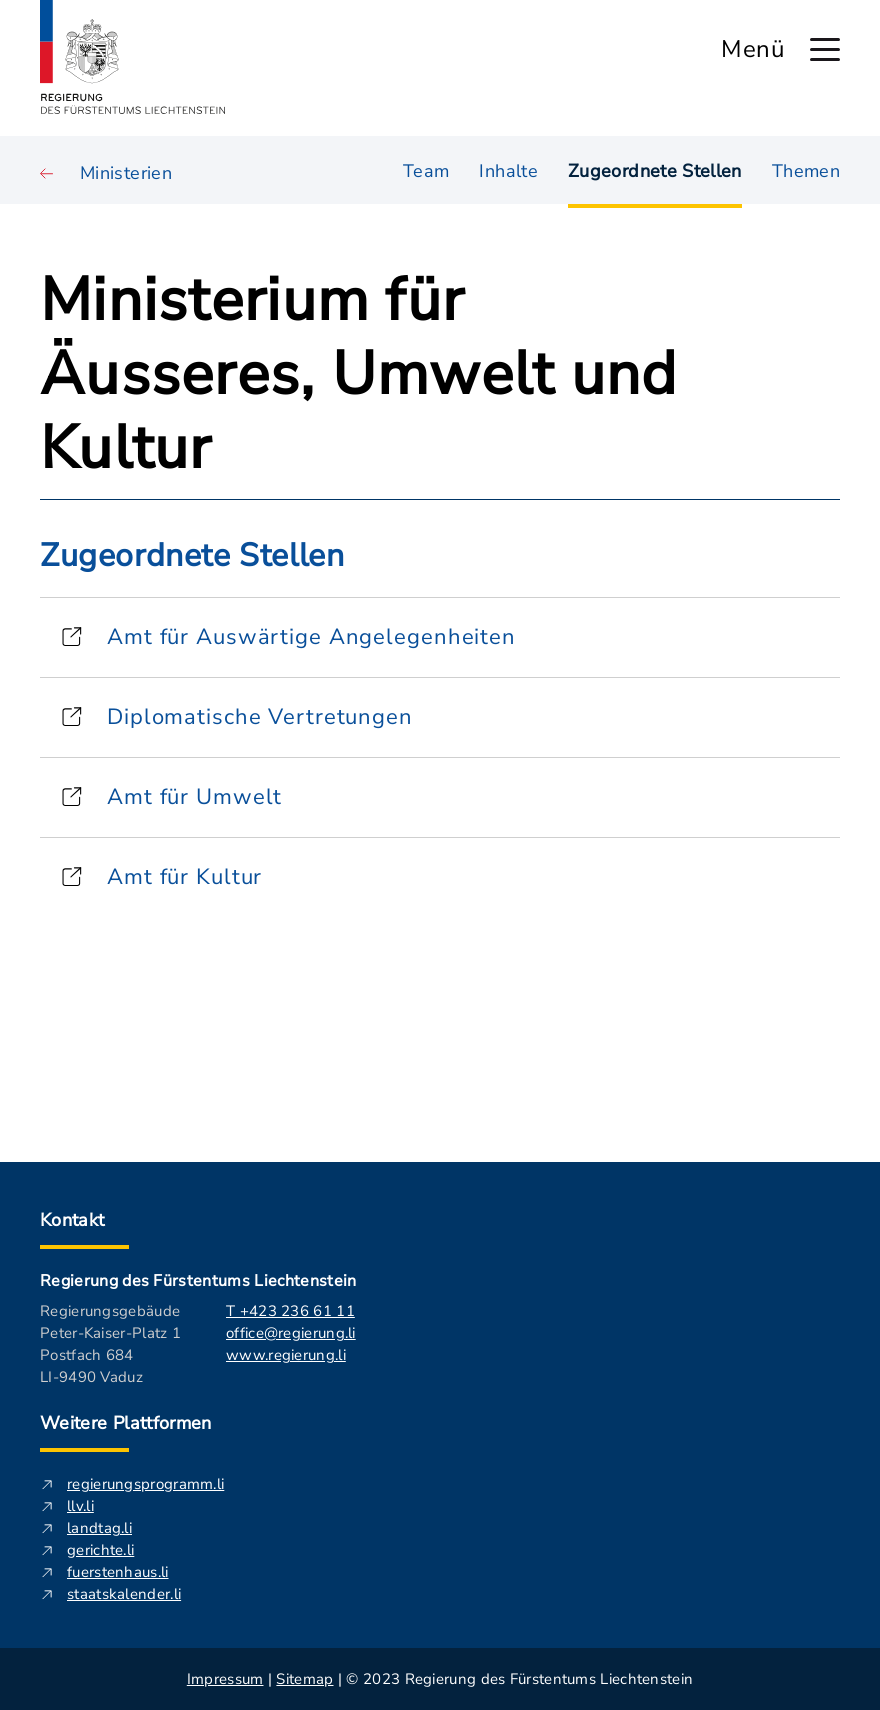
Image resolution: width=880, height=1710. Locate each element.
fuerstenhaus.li (118, 1572)
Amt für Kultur (184, 877)
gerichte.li (100, 1550)
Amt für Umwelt (194, 797)
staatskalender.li (124, 1594)
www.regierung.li (286, 1355)
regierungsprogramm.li (145, 1484)
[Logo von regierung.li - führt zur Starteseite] (133, 57)
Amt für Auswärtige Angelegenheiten (311, 637)
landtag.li (99, 1528)
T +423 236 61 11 (290, 1311)
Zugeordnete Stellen (655, 170)
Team (426, 169)
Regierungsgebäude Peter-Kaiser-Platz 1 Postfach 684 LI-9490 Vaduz (110, 1344)
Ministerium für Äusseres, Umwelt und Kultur (359, 374)
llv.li (80, 1506)
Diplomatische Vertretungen (260, 717)
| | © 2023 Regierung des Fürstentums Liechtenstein (440, 1679)
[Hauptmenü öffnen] (825, 49)
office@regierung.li (291, 1333)
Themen (806, 169)
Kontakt (72, 1220)
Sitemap (304, 1679)
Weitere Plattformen (126, 1423)
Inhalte (508, 169)
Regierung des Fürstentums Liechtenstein (198, 1281)
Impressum (225, 1679)
